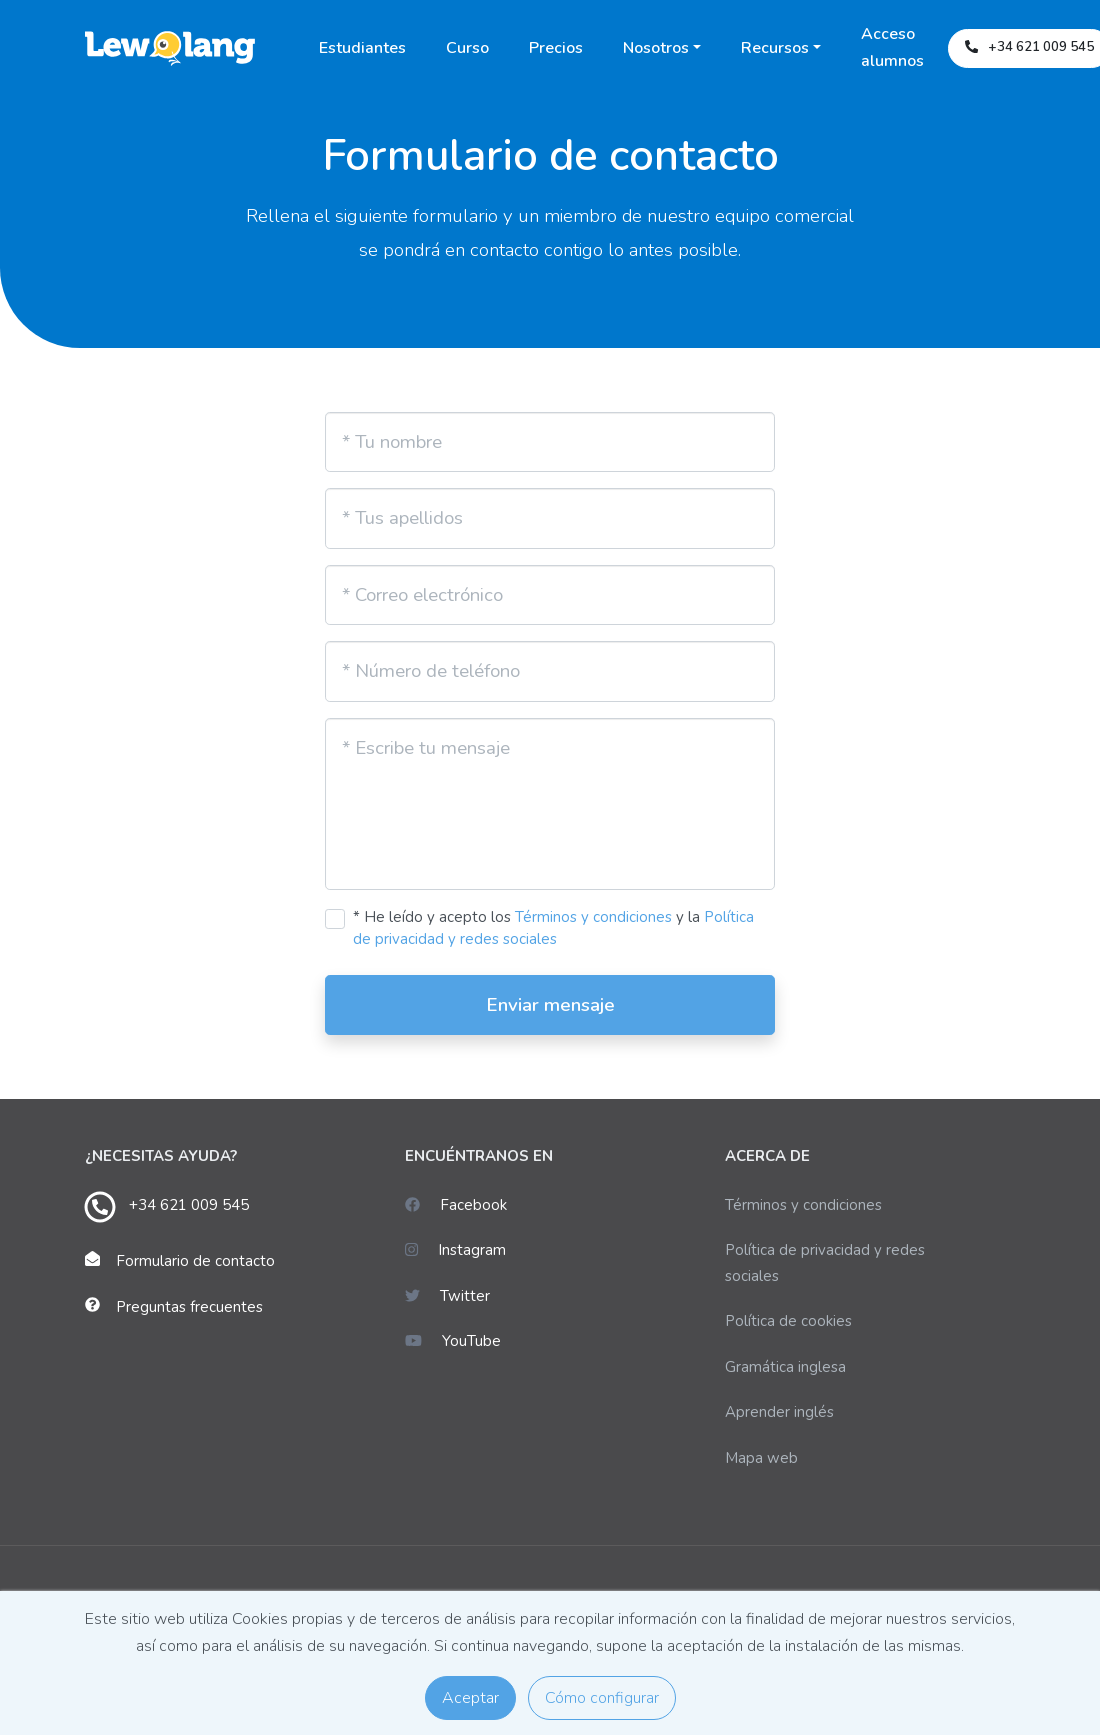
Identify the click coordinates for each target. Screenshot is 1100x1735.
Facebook (456, 1205)
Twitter (447, 1296)
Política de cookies (788, 1321)
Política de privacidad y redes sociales (825, 1263)
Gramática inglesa (785, 1367)
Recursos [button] (775, 48)
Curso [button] (467, 48)
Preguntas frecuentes (189, 1307)
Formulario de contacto (195, 1261)
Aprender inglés (779, 1412)
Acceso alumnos (892, 47)
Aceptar (470, 1698)
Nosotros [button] (656, 48)
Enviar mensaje (550, 1005)
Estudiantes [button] (362, 48)
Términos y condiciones (593, 917)
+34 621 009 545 (189, 1205)
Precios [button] (556, 48)
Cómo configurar (602, 1698)
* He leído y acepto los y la (553, 928)
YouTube (453, 1341)
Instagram (455, 1250)
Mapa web (761, 1458)
